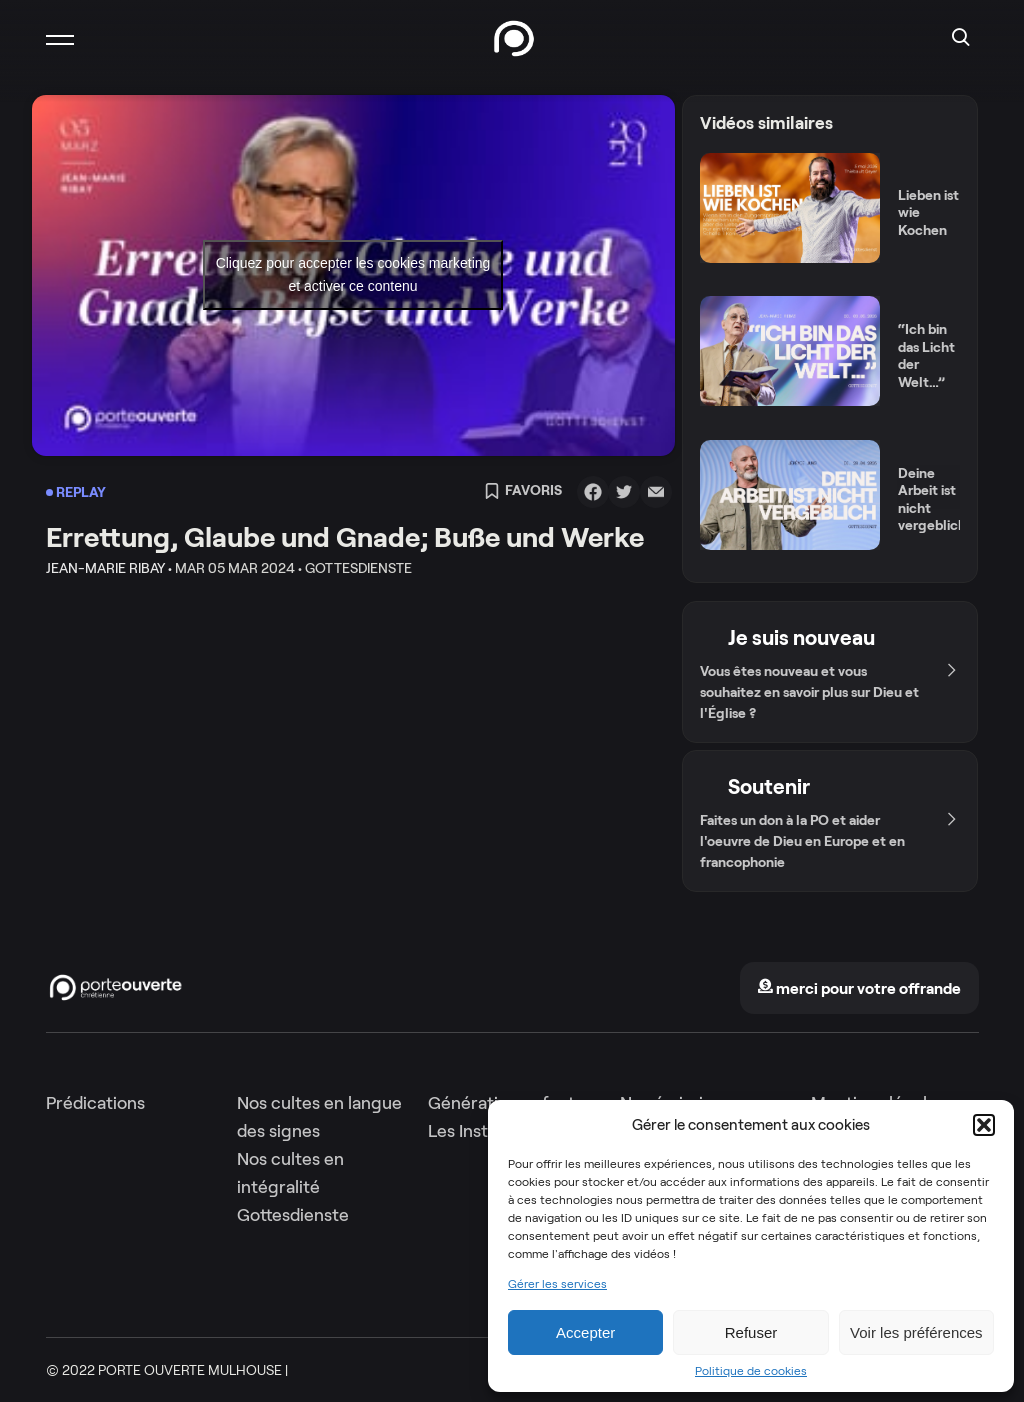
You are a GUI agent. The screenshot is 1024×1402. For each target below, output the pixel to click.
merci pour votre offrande (859, 988)
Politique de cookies (751, 1371)
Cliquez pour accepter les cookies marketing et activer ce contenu (353, 274)
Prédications (95, 1103)
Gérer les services (557, 1284)
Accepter (585, 1332)
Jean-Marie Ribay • (109, 568)
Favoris (523, 492)
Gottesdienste (293, 1215)
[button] (984, 1125)
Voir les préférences (916, 1332)
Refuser (751, 1332)
